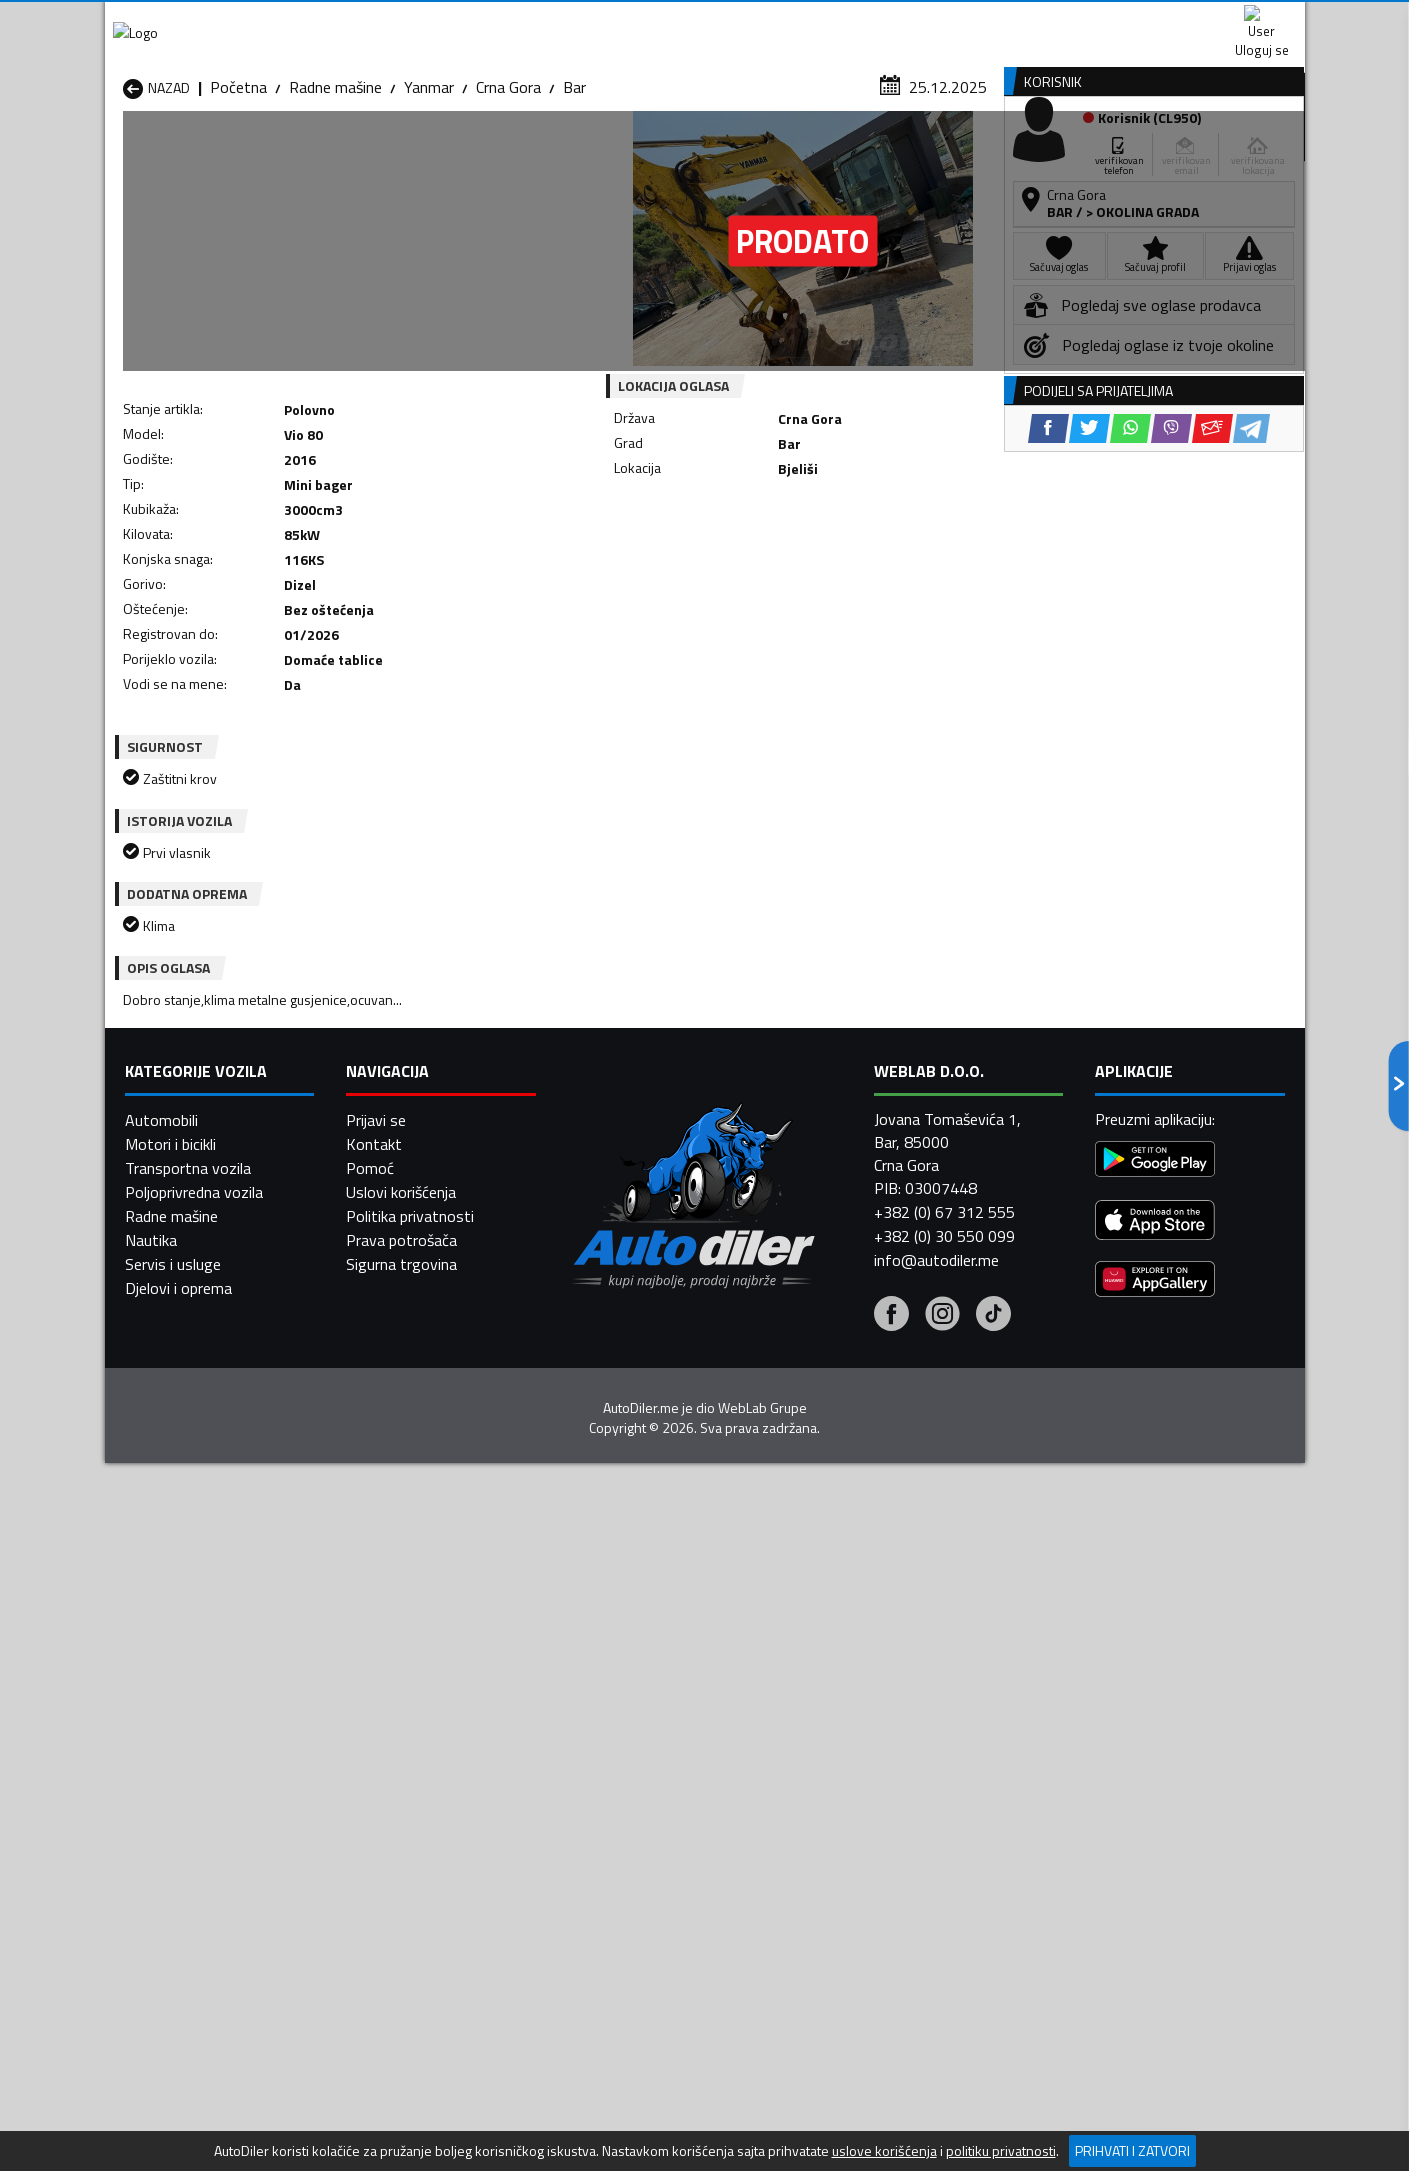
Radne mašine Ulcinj (188, 1877)
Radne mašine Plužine (195, 1853)
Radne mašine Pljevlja (842, 1829)
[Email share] (842, 559)
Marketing (949, 20)
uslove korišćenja (884, 2151)
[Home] (122, 153)
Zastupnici (624, 153)
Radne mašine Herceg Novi (213, 1805)
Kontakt (1057, 20)
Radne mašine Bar (399, 1757)
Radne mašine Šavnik (409, 1877)
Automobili (161, 2098)
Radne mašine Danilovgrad (643, 1781)
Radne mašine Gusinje (843, 1781)
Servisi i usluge (905, 153)
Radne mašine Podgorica (421, 1853)
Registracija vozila (1077, 153)
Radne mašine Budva (192, 1781)
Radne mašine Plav (618, 1829)
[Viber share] (801, 559)
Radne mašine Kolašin (411, 1805)
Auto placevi (491, 153)
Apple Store (705, 20)
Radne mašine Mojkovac (851, 1805)
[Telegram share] (881, 559)
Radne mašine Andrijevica (207, 1757)
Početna (238, 195)
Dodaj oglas (1240, 153)
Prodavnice (354, 153)
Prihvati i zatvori (1132, 2150)
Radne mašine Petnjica (414, 1829)
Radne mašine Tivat (837, 1853)
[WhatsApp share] (760, 559)
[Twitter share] (719, 559)
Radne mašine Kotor (623, 1805)
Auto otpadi (757, 153)
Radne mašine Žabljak (626, 1877)
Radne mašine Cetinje (410, 1781)
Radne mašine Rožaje (626, 1853)
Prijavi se (376, 2098)
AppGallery (831, 20)
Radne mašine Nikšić (190, 1829)
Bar (574, 195)
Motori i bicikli (170, 2122)
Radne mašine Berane (627, 1757)
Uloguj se (1165, 20)
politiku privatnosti (1001, 2151)
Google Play (572, 20)
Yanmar (429, 195)
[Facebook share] (678, 559)
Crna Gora (508, 195)
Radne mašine (335, 195)
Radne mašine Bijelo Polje (856, 1757)
